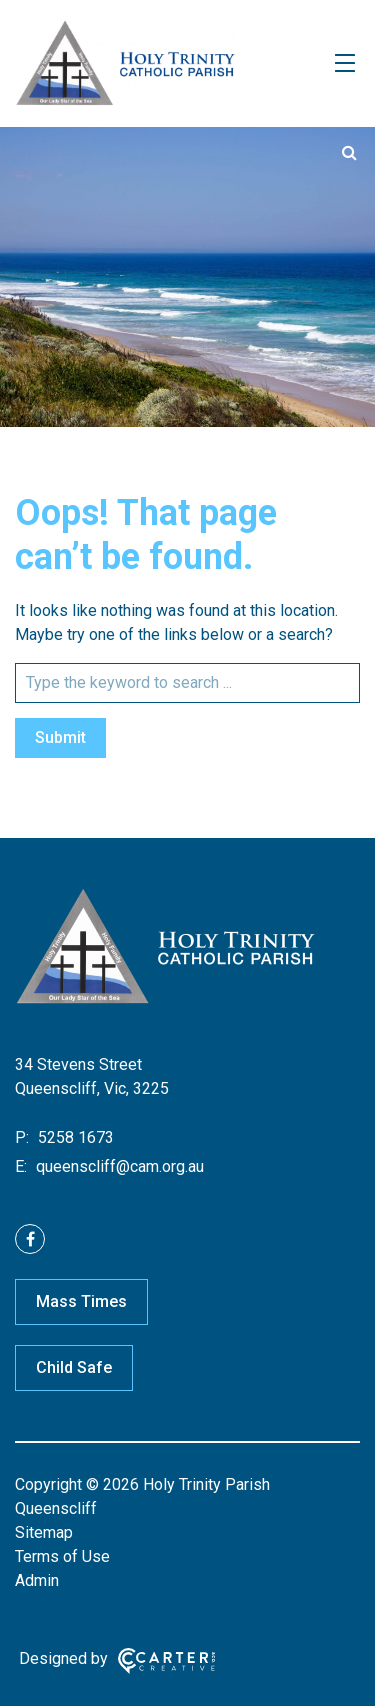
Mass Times (81, 1301)
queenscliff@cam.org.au (118, 1166)
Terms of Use (62, 1556)
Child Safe (74, 1367)
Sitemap (44, 1532)
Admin (37, 1580)
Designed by (63, 1658)
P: (22, 1137)
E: (21, 1166)
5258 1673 (74, 1137)
